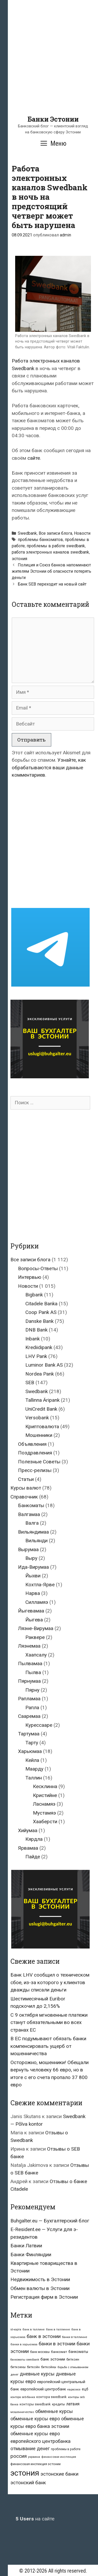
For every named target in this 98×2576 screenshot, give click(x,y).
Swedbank (27, 533)
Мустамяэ (44, 1813)
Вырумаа (28, 1549)
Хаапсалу (36, 1655)
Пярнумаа (29, 1681)
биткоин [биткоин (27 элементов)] (72, 2359)
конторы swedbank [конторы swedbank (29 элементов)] (35, 2404)
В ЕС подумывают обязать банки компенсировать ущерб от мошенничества (48, 2046)
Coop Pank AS (40, 1312)
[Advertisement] (49, 66)
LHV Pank (36, 1356)
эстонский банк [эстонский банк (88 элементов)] (28, 2483)
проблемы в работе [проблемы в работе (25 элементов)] (65, 2449)
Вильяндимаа (33, 1532)
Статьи (26, 1479)
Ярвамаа (28, 1848)
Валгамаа (29, 1514)
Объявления (32, 1444)
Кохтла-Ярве (40, 1585)
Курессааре (38, 1725)
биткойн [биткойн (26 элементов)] (33, 2367)
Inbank (32, 1339)
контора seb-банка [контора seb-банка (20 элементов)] (22, 2397)
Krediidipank (38, 1347)
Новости (82, 533)
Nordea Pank (39, 1374)
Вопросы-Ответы (38, 1268)
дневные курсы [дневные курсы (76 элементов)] (37, 2374)
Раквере (35, 1637)
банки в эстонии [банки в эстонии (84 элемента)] (57, 2344)
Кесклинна (45, 1786)
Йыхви (33, 1576)
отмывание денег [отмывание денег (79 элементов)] (30, 2448)
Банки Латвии (26, 2246)
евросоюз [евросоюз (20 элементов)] (73, 2389)
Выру (31, 1558)
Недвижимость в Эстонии (40, 2279)
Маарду (34, 1769)
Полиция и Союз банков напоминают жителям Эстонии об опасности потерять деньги (51, 571)
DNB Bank (36, 1330)
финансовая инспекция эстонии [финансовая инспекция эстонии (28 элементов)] (35, 2464)
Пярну (32, 1690)
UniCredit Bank (41, 1409)
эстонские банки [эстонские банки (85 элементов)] (59, 2474)
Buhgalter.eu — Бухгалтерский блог (49, 2221)
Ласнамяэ (44, 1804)
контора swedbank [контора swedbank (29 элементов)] (51, 2397)
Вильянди (36, 1541)
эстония (19, 558)
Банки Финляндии (30, 2255)
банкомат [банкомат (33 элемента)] (59, 2352)
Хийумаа (27, 1830)
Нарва (32, 1593)
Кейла (32, 1760)
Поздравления (35, 1453)
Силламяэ (36, 1602)
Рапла (32, 1707)
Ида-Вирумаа (33, 1567)
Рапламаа (29, 1699)
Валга (32, 1523)
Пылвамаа (30, 1663)
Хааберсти (45, 1822)
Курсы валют (25, 1488)
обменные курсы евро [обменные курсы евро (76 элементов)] (35, 2418)
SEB (29, 1382)
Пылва (33, 1672)
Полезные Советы (39, 1462)
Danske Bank (39, 1321)
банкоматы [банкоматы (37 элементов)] (78, 2352)
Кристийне (45, 1795)
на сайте (35, 2519)
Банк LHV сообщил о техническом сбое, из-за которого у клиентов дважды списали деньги (49, 1982)
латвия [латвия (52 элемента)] (72, 2403)
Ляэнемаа (29, 1646)
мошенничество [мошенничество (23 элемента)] (22, 2412)
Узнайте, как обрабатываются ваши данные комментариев (49, 767)
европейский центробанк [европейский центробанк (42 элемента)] (43, 2389)
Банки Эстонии (53, 119)
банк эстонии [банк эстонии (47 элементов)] (53, 2359)
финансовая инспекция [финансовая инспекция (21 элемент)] (58, 2457)
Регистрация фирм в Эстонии (44, 2297)
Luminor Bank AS (44, 1365)
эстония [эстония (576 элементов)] (24, 2473)
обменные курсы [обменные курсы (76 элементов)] (54, 2411)
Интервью (29, 1277)
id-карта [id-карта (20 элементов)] (15, 2329)
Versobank (37, 1418)
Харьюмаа (30, 1751)
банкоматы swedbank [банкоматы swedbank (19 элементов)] (24, 2359)
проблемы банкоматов (40, 539)
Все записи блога (55, 533)
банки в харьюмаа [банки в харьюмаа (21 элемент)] (23, 2344)
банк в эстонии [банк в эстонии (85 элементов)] (44, 2336)
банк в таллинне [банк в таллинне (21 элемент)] (58, 2329)
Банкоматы (31, 1505)
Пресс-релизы (34, 1470)
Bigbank (34, 1295)
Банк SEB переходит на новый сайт (52, 584)
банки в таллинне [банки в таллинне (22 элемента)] (74, 2337)
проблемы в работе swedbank (56, 545)
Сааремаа (29, 1716)
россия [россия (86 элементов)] (18, 2456)
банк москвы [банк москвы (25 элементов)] (40, 2352)
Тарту (31, 1743)
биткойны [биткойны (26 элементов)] (48, 2367)
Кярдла (34, 1839)
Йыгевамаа (31, 1611)
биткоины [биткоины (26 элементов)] (18, 2367)
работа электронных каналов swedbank (50, 552)
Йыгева (34, 1620)
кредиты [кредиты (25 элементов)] (58, 2404)
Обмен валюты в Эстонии (40, 2288)
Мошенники (38, 1435)
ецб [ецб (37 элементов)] (85, 2389)
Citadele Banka (41, 1304)
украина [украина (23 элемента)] (34, 2457)
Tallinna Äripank (42, 1400)
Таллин (33, 1778)
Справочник (24, 1497)
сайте (33, 458)
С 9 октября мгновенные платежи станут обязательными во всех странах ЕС (49, 2022)
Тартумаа (28, 1734)
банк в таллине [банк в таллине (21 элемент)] (33, 2329)
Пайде (32, 1857)
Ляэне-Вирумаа (35, 1628)
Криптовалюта (42, 1427)
